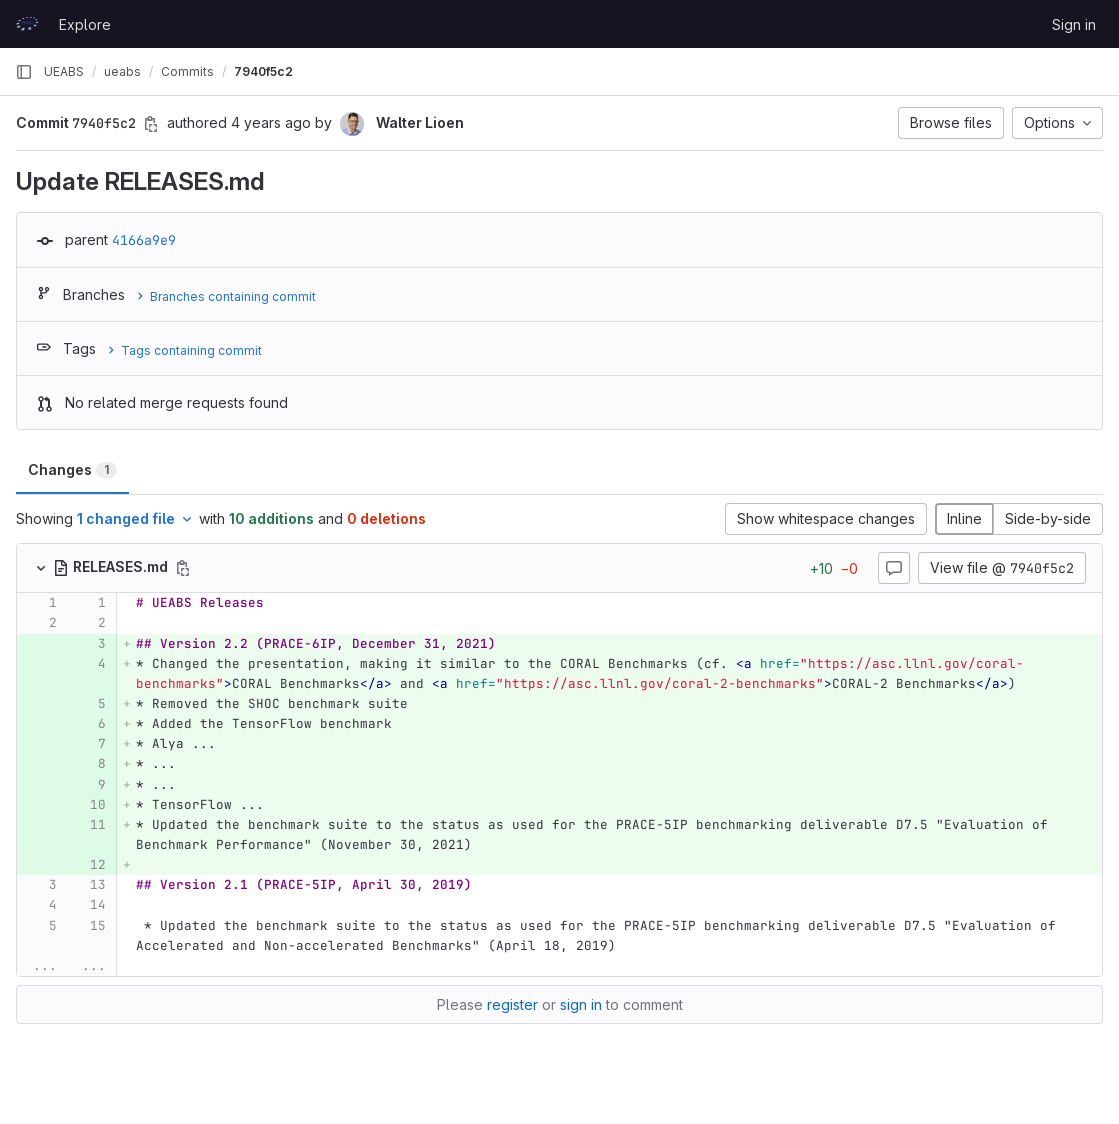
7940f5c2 (263, 71)
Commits (187, 71)
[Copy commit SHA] (151, 124)
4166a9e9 (144, 240)
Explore (85, 24)
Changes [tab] (72, 469)
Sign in (1074, 24)
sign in (581, 1004)
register (512, 1004)
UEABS (64, 71)
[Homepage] (27, 24)
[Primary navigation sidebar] (24, 72)
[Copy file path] (183, 568)
